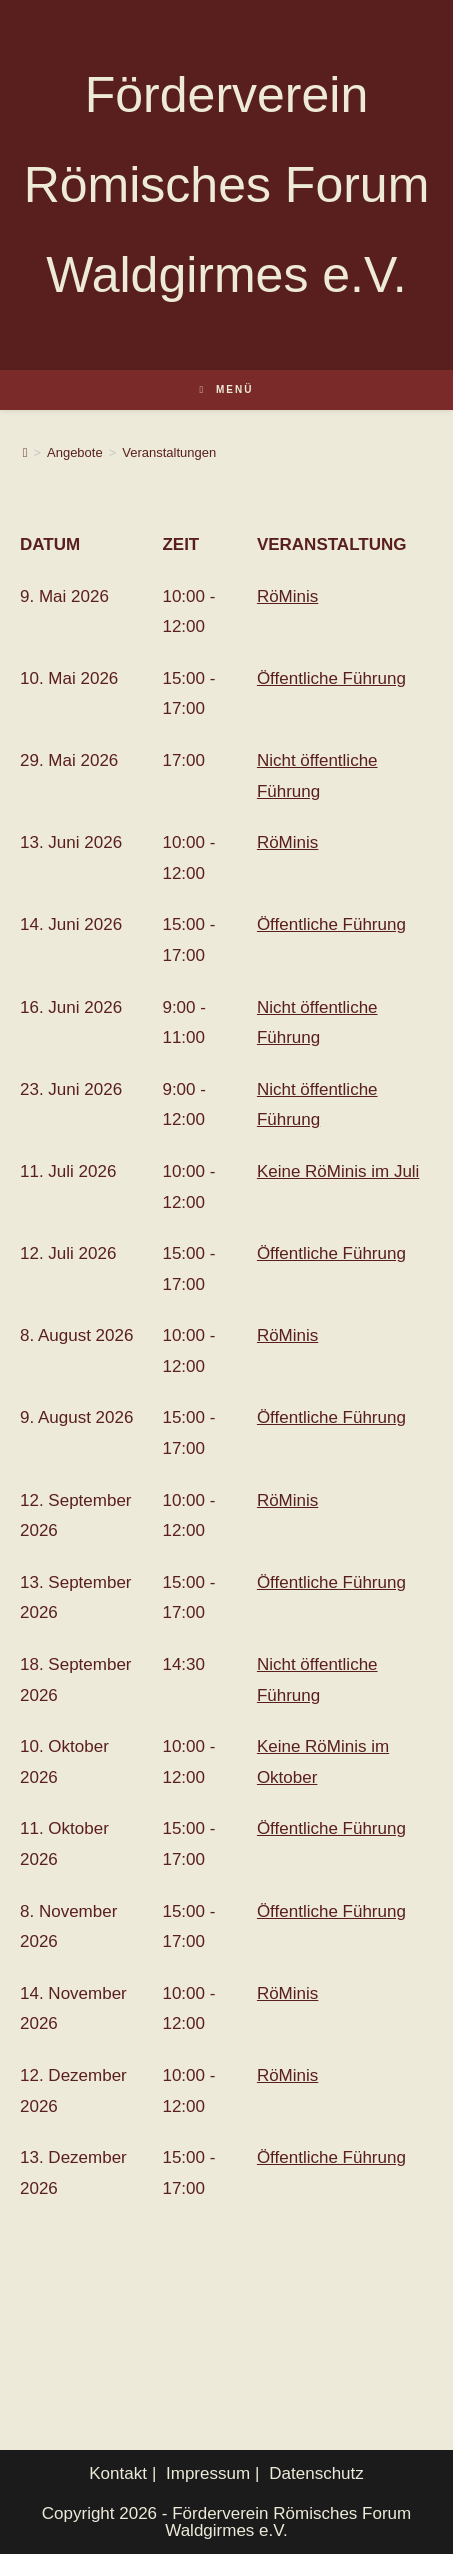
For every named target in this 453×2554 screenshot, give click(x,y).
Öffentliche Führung (331, 678)
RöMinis (287, 596)
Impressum (208, 2473)
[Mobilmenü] (227, 389)
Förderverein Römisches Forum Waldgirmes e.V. (227, 185)
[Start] (25, 452)
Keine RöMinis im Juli (338, 1171)
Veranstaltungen (169, 452)
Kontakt (118, 2473)
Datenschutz (316, 2473)
